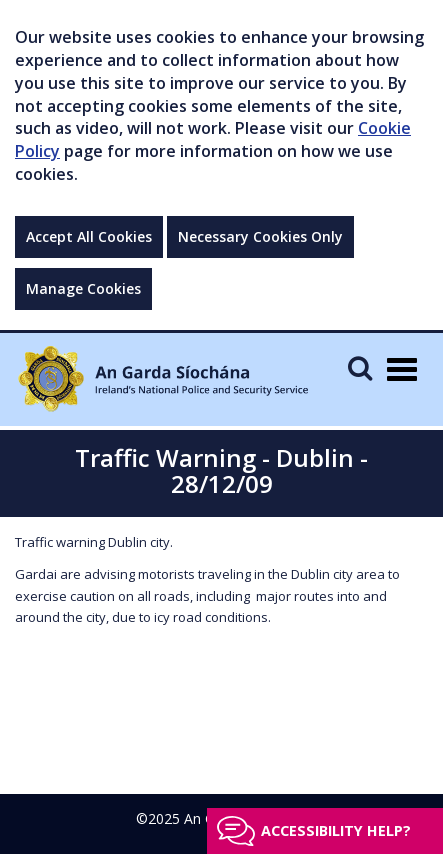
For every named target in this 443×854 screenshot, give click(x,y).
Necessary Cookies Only (260, 236)
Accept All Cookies (89, 236)
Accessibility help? (336, 830)
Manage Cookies (83, 288)
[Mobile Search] (360, 367)
